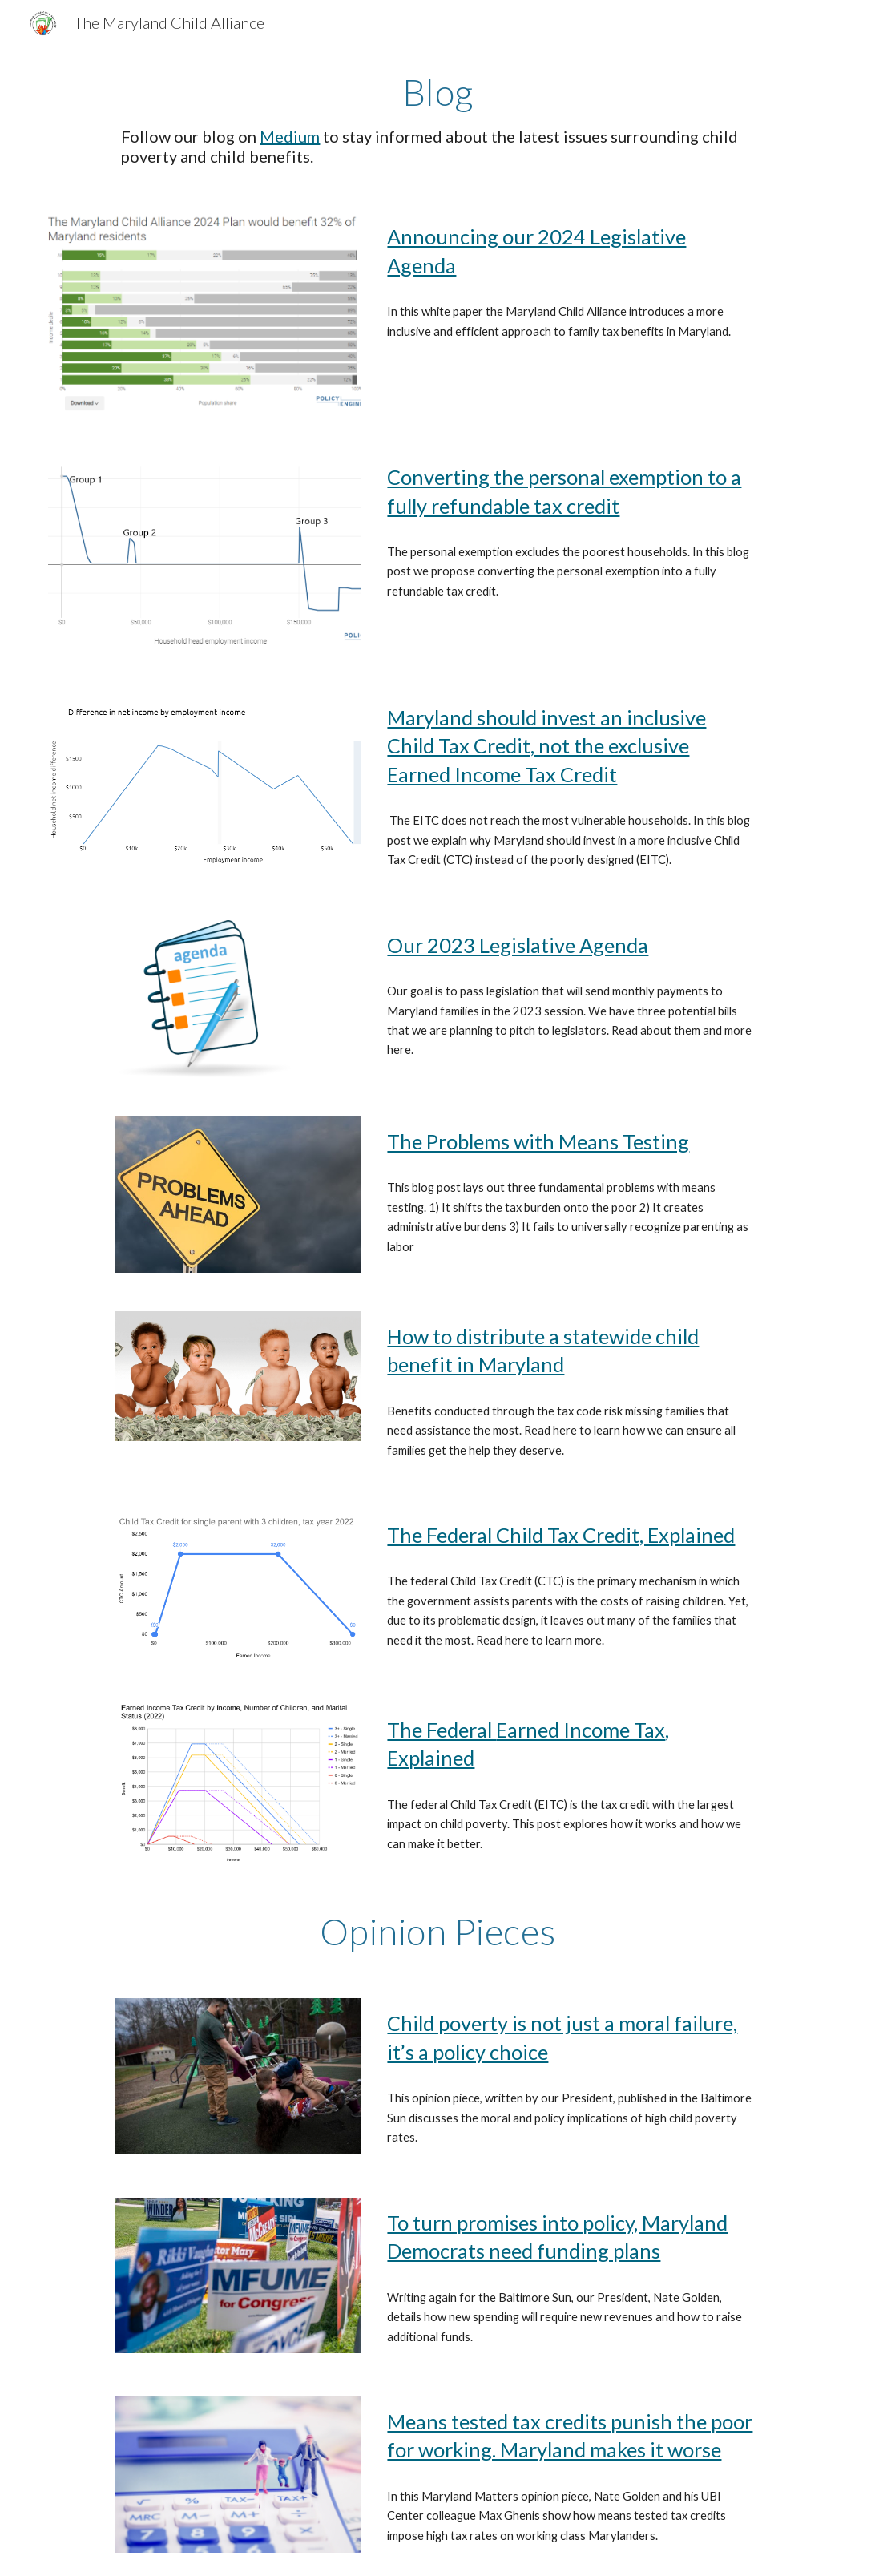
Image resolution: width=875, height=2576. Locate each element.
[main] (437, 118)
